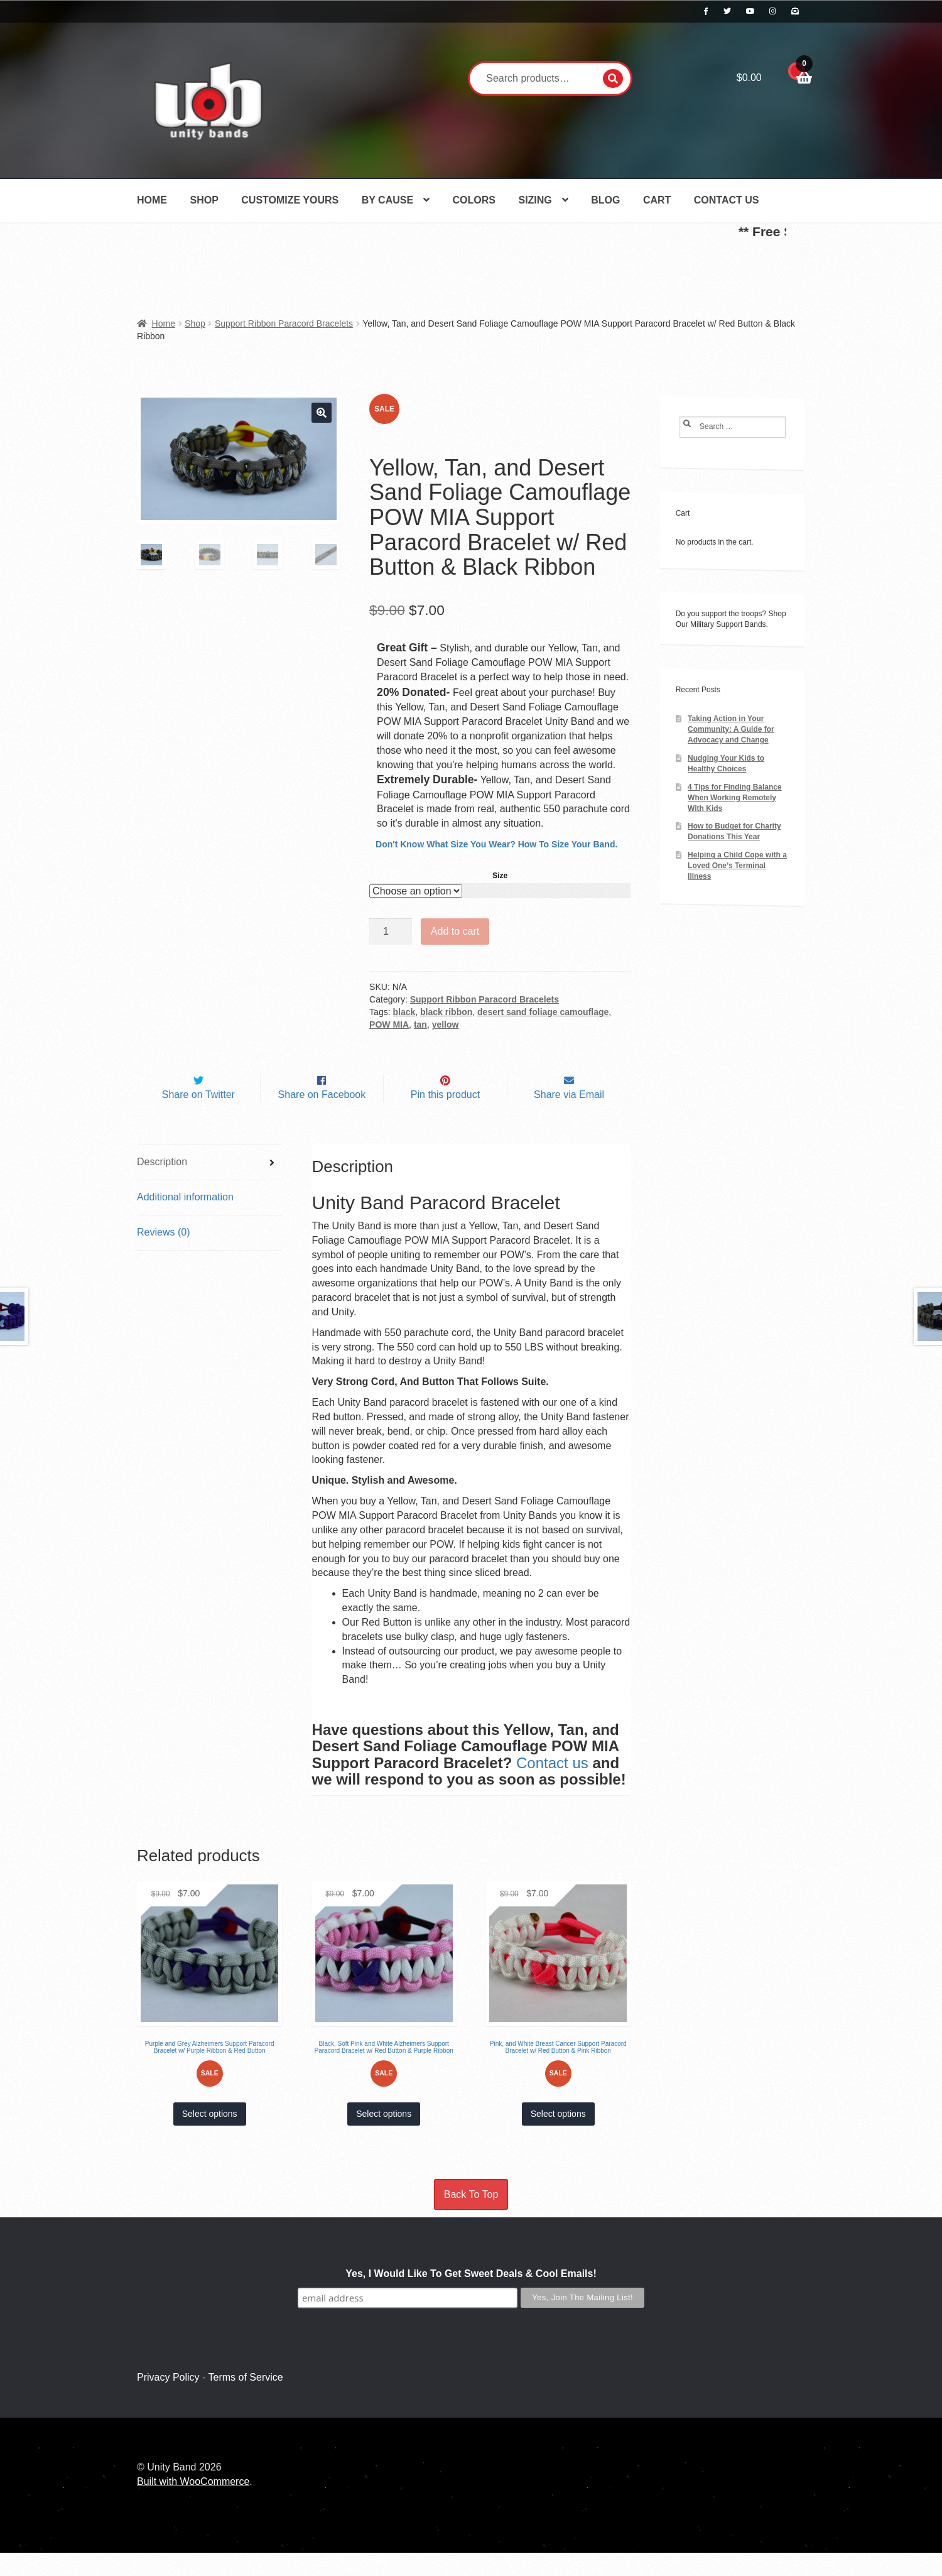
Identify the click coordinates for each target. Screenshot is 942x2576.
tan (420, 1024)
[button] (321, 413)
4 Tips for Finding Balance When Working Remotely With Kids (735, 798)
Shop (204, 200)
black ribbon (446, 1012)
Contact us (552, 1786)
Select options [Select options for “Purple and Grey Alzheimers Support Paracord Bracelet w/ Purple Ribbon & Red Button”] (209, 2138)
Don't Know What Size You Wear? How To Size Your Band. (496, 844)
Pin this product (445, 1117)
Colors (474, 200)
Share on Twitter (198, 1117)
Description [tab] (162, 1185)
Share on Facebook (322, 1117)
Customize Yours (289, 200)
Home (152, 200)
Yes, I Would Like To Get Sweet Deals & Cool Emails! (471, 2296)
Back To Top (471, 2217)
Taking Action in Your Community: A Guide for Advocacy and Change (731, 729)
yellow (445, 1024)
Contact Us (726, 200)
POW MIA (389, 1024)
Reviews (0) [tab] (163, 1255)
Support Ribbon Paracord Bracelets (284, 323)
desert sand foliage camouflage (543, 1012)
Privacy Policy (168, 2401)
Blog (605, 200)
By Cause (387, 200)
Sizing (534, 200)
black (403, 1012)
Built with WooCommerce (193, 2504)
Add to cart (455, 931)
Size (499, 875)
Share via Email (569, 1117)
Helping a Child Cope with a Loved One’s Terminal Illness (737, 866)
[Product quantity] (390, 931)
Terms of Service (245, 2401)
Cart (657, 200)
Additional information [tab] (185, 1220)
